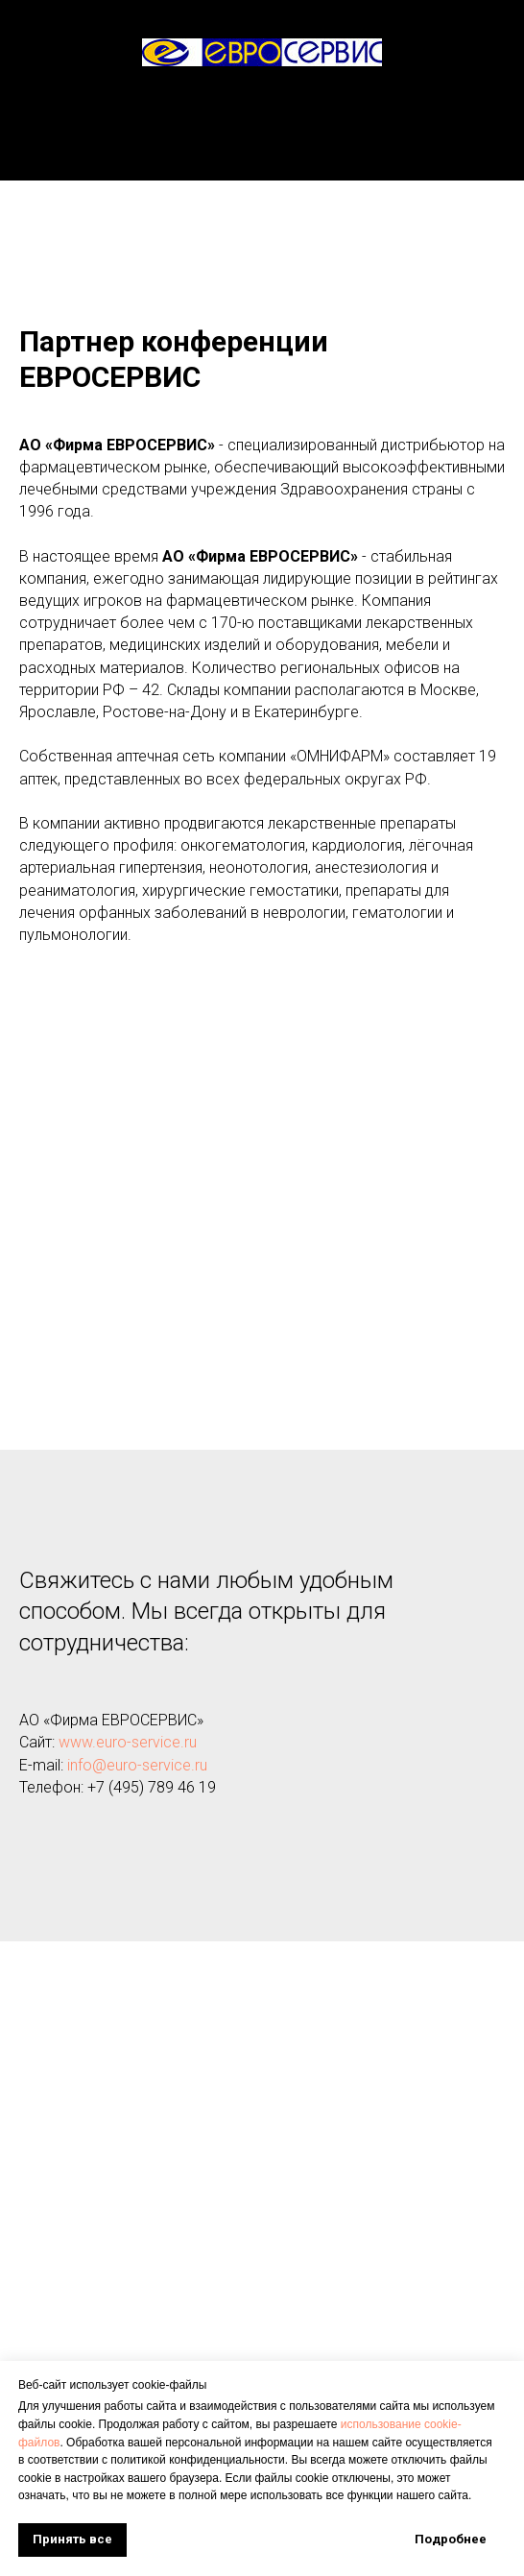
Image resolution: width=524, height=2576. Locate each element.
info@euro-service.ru (137, 1765)
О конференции (262, 142)
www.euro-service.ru (128, 1742)
